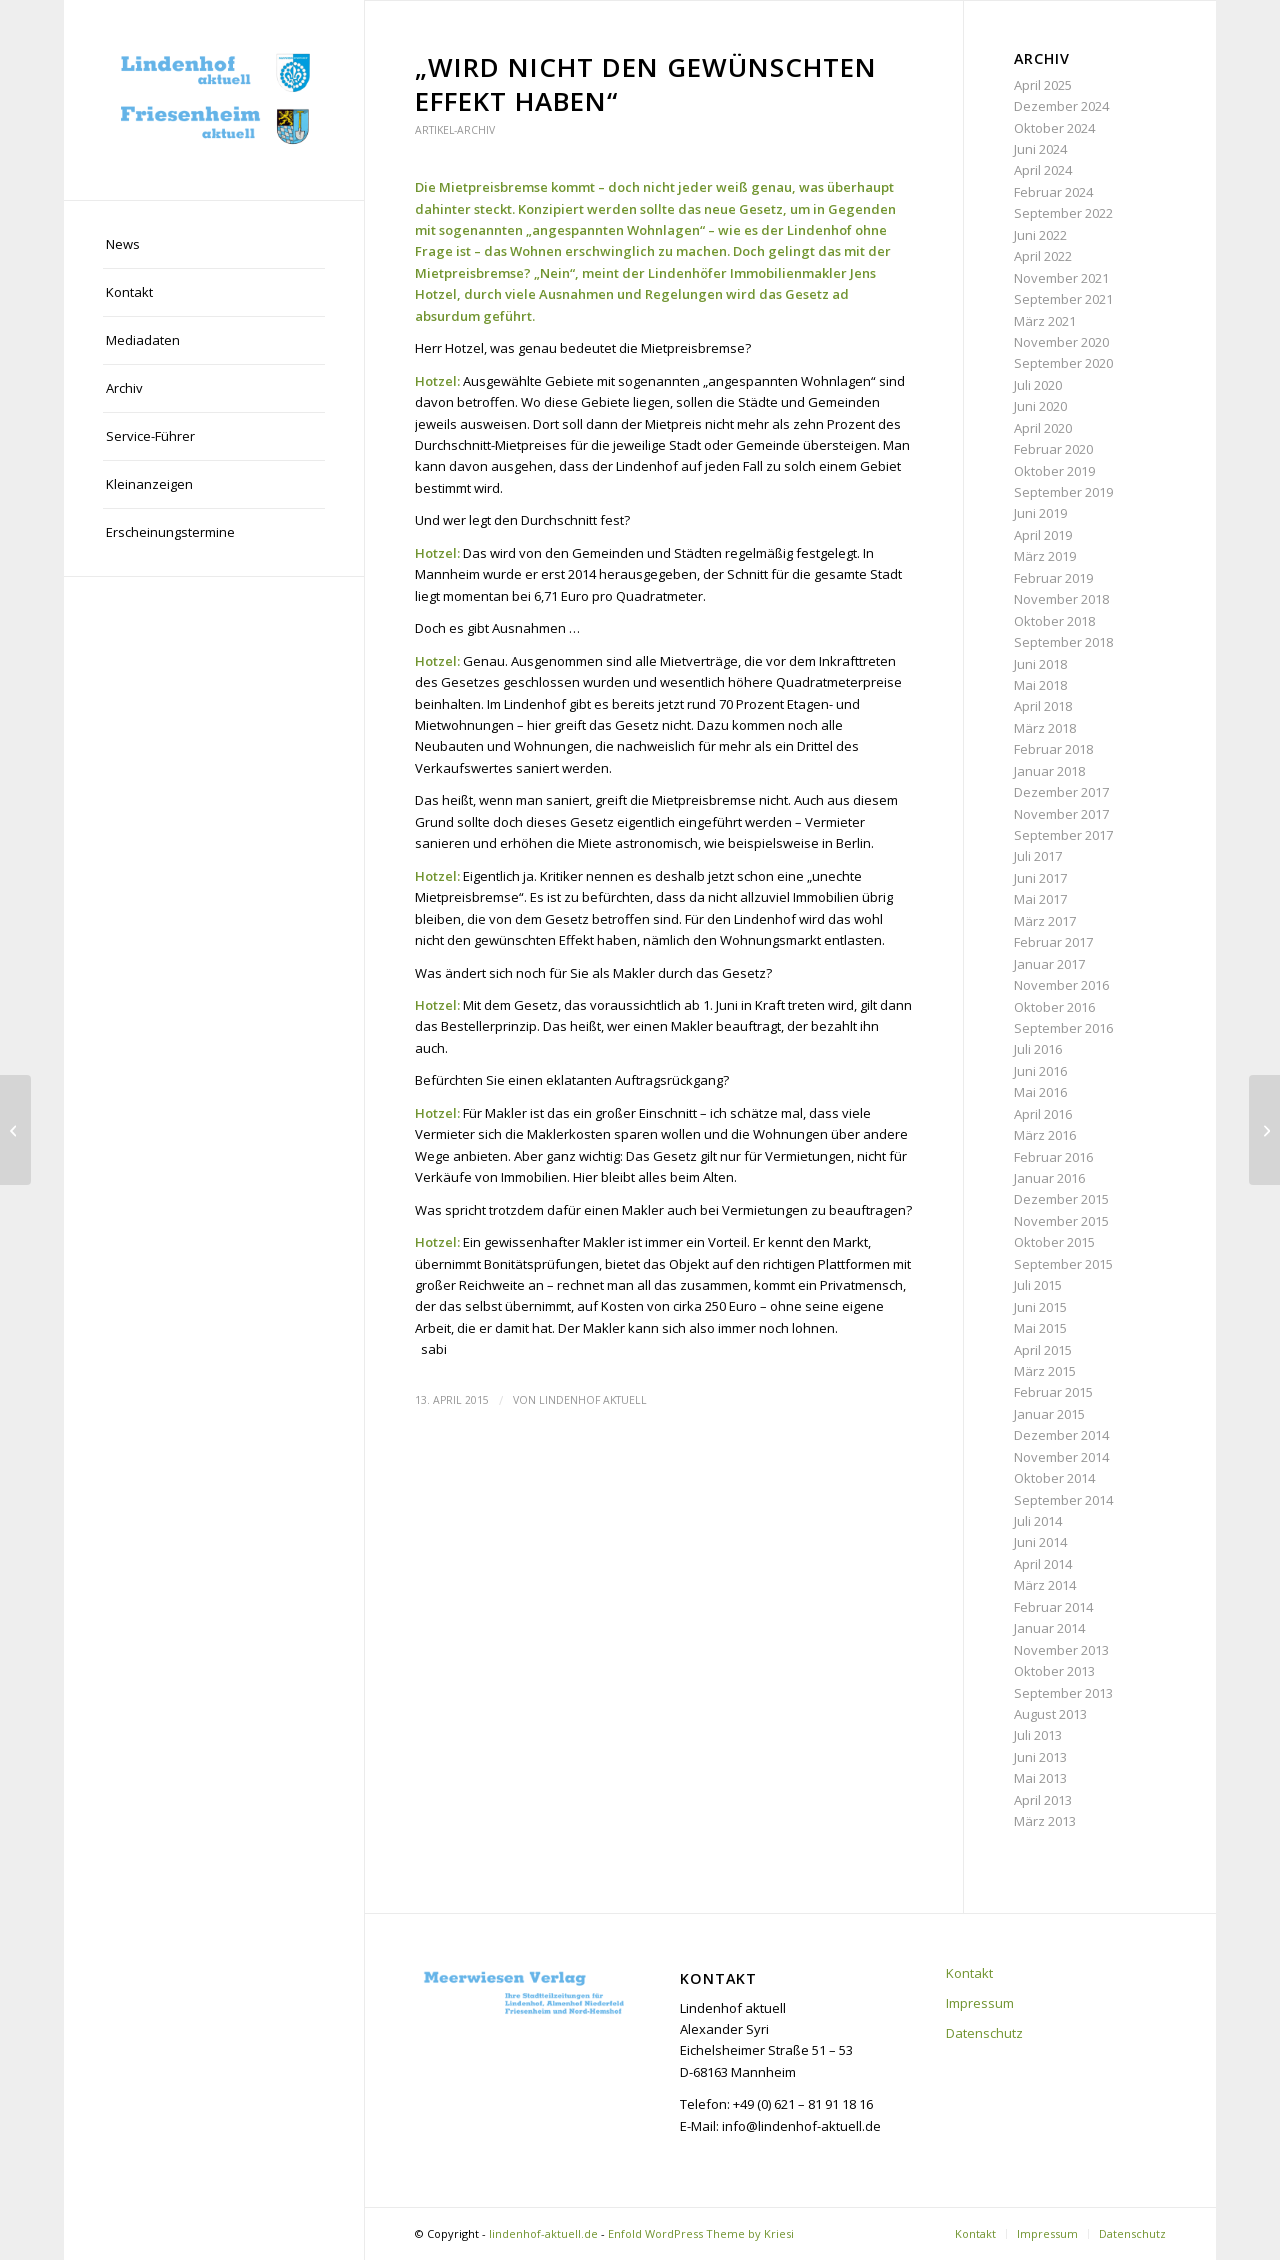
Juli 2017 (1038, 856)
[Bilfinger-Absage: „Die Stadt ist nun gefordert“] (15, 1130)
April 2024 (1043, 170)
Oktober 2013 (1054, 1671)
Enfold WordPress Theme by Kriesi (701, 2233)
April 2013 (1043, 1800)
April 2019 (1043, 535)
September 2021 (1063, 299)
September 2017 (1063, 835)
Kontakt (969, 1973)
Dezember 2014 (1061, 1435)
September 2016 (1063, 1028)
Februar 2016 (1053, 1157)
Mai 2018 (1040, 685)
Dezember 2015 (1061, 1199)
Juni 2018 (1040, 664)
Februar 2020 (1053, 449)
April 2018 (1043, 706)
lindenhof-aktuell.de (543, 2233)
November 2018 (1061, 599)
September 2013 (1063, 1693)
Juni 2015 (1040, 1307)
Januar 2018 (1049, 771)
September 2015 (1063, 1264)
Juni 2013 (1040, 1757)
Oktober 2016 (1054, 1007)
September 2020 (1063, 363)
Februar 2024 (1053, 192)
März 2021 (1045, 321)
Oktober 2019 (1054, 471)
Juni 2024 (1040, 149)
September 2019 (1063, 492)
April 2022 (1043, 256)
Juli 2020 (1038, 385)
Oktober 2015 (1054, 1242)
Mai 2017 (1040, 899)
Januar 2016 (1049, 1178)
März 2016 (1045, 1135)
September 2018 (1063, 642)
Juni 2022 (1040, 235)
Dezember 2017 (1061, 792)
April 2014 (1043, 1564)
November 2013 (1061, 1650)
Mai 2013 (1040, 1778)
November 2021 (1061, 278)
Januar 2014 (1049, 1628)
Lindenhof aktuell (593, 1400)
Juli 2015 (1038, 1285)
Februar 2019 (1053, 578)
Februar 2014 (1053, 1607)
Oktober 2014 (1054, 1478)
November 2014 (1061, 1457)
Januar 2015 (1049, 1414)
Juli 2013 (1038, 1735)
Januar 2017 (1049, 964)
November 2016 (1061, 985)
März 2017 (1045, 921)
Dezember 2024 (1061, 106)
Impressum (980, 2003)
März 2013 (1045, 1821)
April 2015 (1043, 1350)
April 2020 (1043, 428)
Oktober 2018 (1054, 621)
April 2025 (1043, 85)
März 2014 (1045, 1585)
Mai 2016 (1040, 1092)
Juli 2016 (1038, 1049)
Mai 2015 (1040, 1328)
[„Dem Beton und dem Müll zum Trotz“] (1264, 1130)
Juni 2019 (1040, 513)
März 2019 (1045, 556)
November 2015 (1061, 1221)
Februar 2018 (1053, 749)
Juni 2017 (1040, 878)
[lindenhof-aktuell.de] (214, 100)
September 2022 (1063, 213)
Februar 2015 (1053, 1392)
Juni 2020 (1040, 406)
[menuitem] (214, 245)
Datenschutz (984, 2033)
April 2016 (1043, 1114)
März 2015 (1045, 1371)
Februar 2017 (1053, 942)
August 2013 (1050, 1714)
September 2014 (1063, 1500)
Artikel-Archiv (455, 130)
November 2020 (1061, 342)
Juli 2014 (1038, 1521)
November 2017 (1061, 814)
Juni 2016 (1040, 1071)
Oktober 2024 (1054, 128)
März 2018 (1045, 728)
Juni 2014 (1040, 1542)
